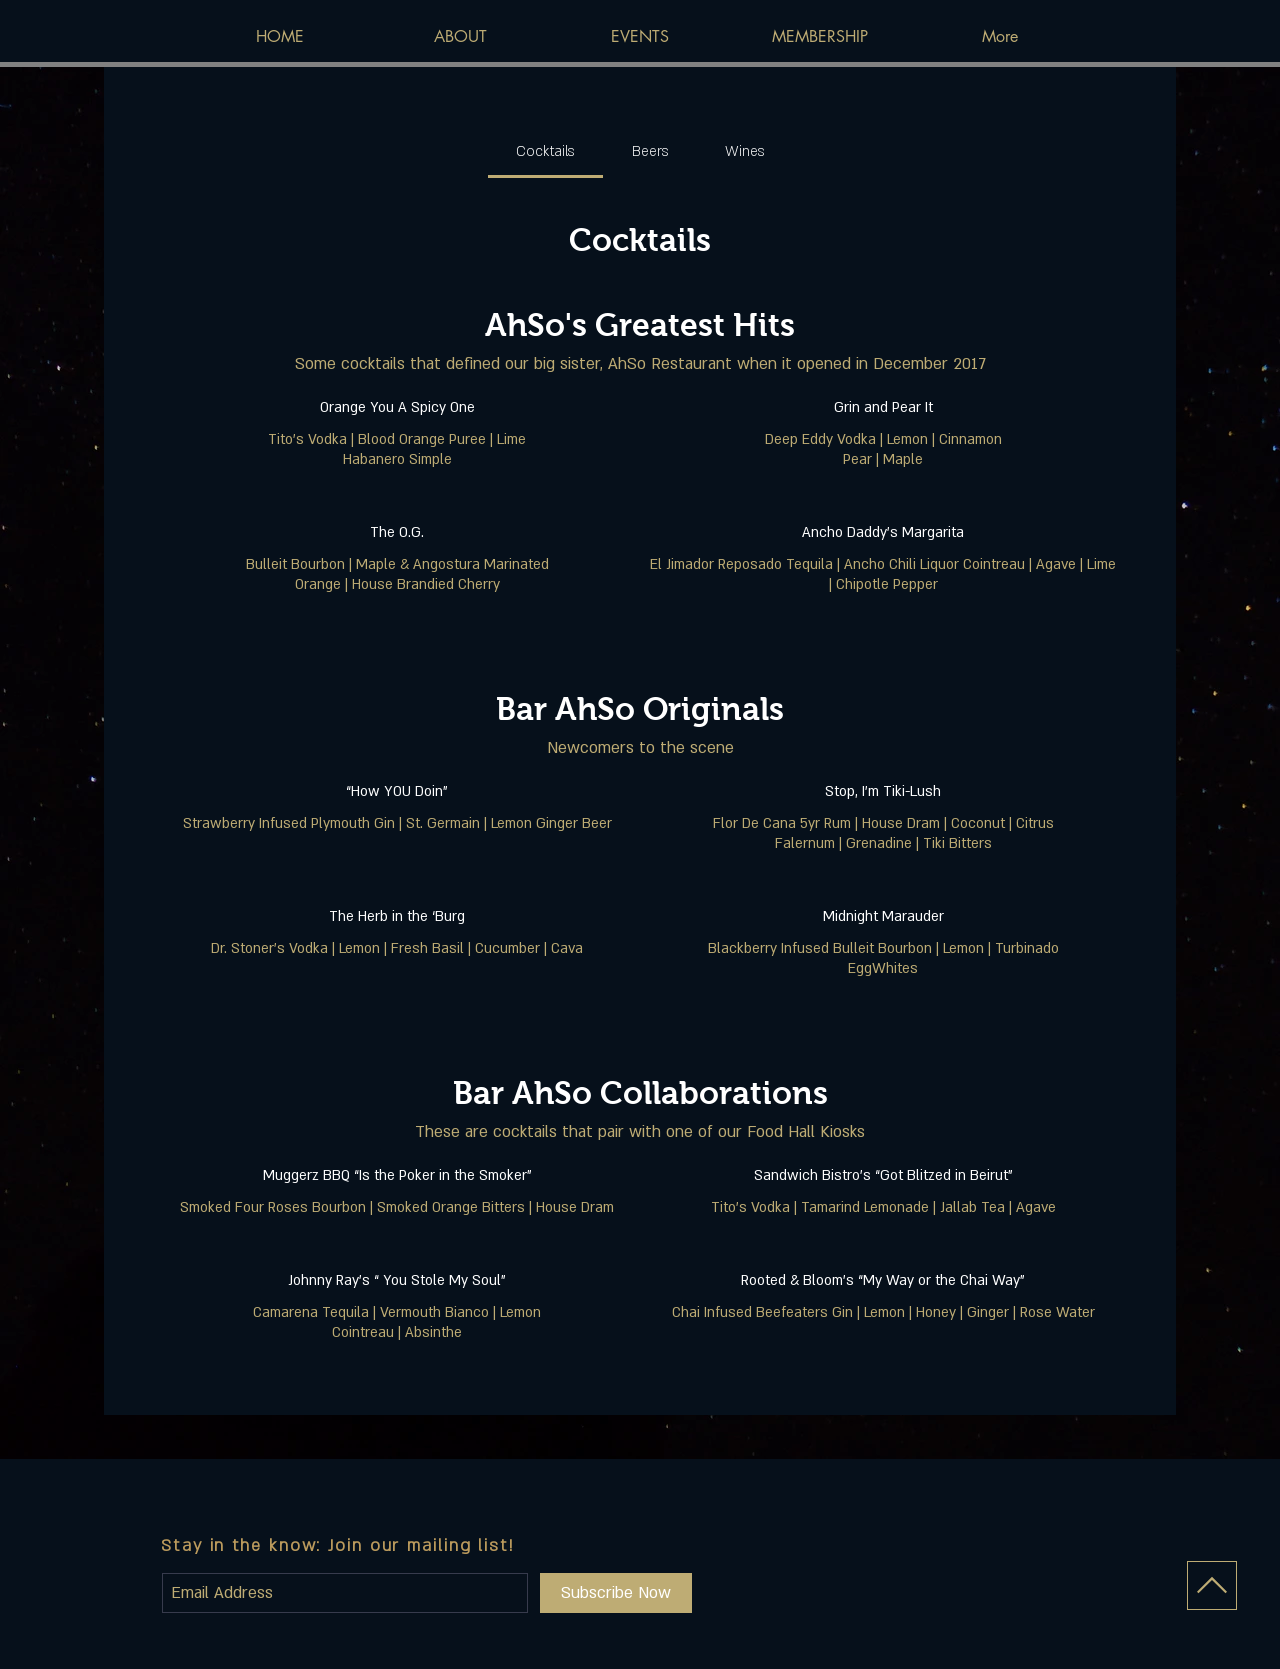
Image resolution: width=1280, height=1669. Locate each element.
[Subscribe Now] (616, 1593)
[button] (640, 37)
